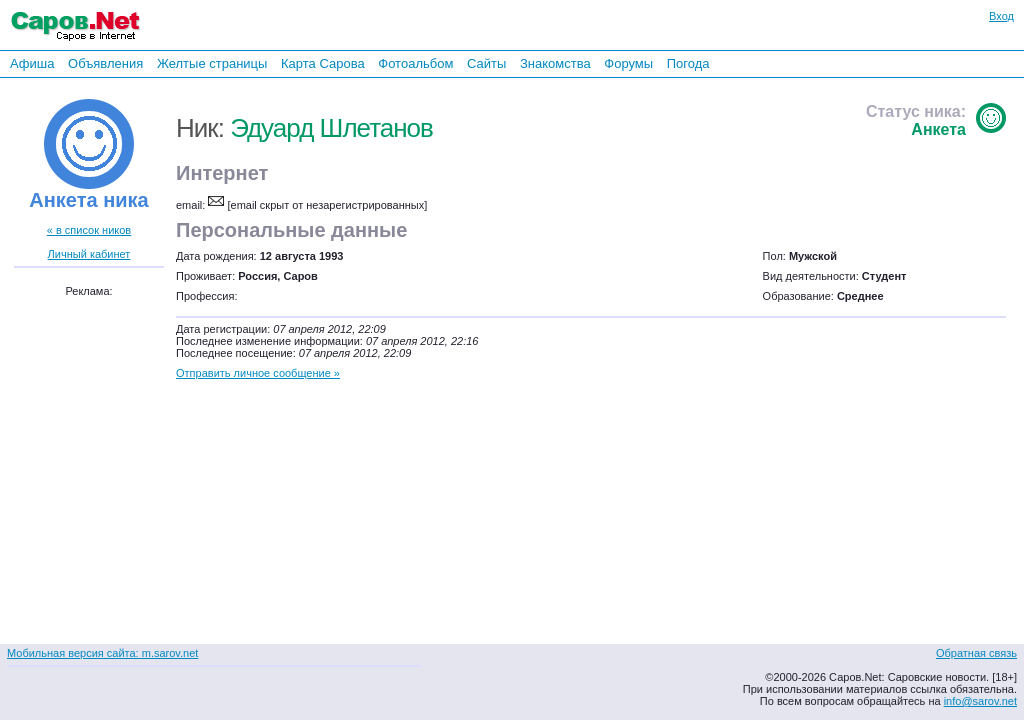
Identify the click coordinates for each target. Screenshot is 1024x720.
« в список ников (89, 230)
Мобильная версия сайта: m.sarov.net (102, 653)
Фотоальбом (415, 63)
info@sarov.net (980, 701)
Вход (1001, 16)
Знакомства (555, 63)
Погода (688, 63)
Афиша (32, 63)
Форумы (628, 63)
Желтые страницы (212, 63)
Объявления (105, 63)
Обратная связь (976, 653)
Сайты (486, 63)
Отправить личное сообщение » (258, 373)
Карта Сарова (323, 63)
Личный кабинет (89, 254)
